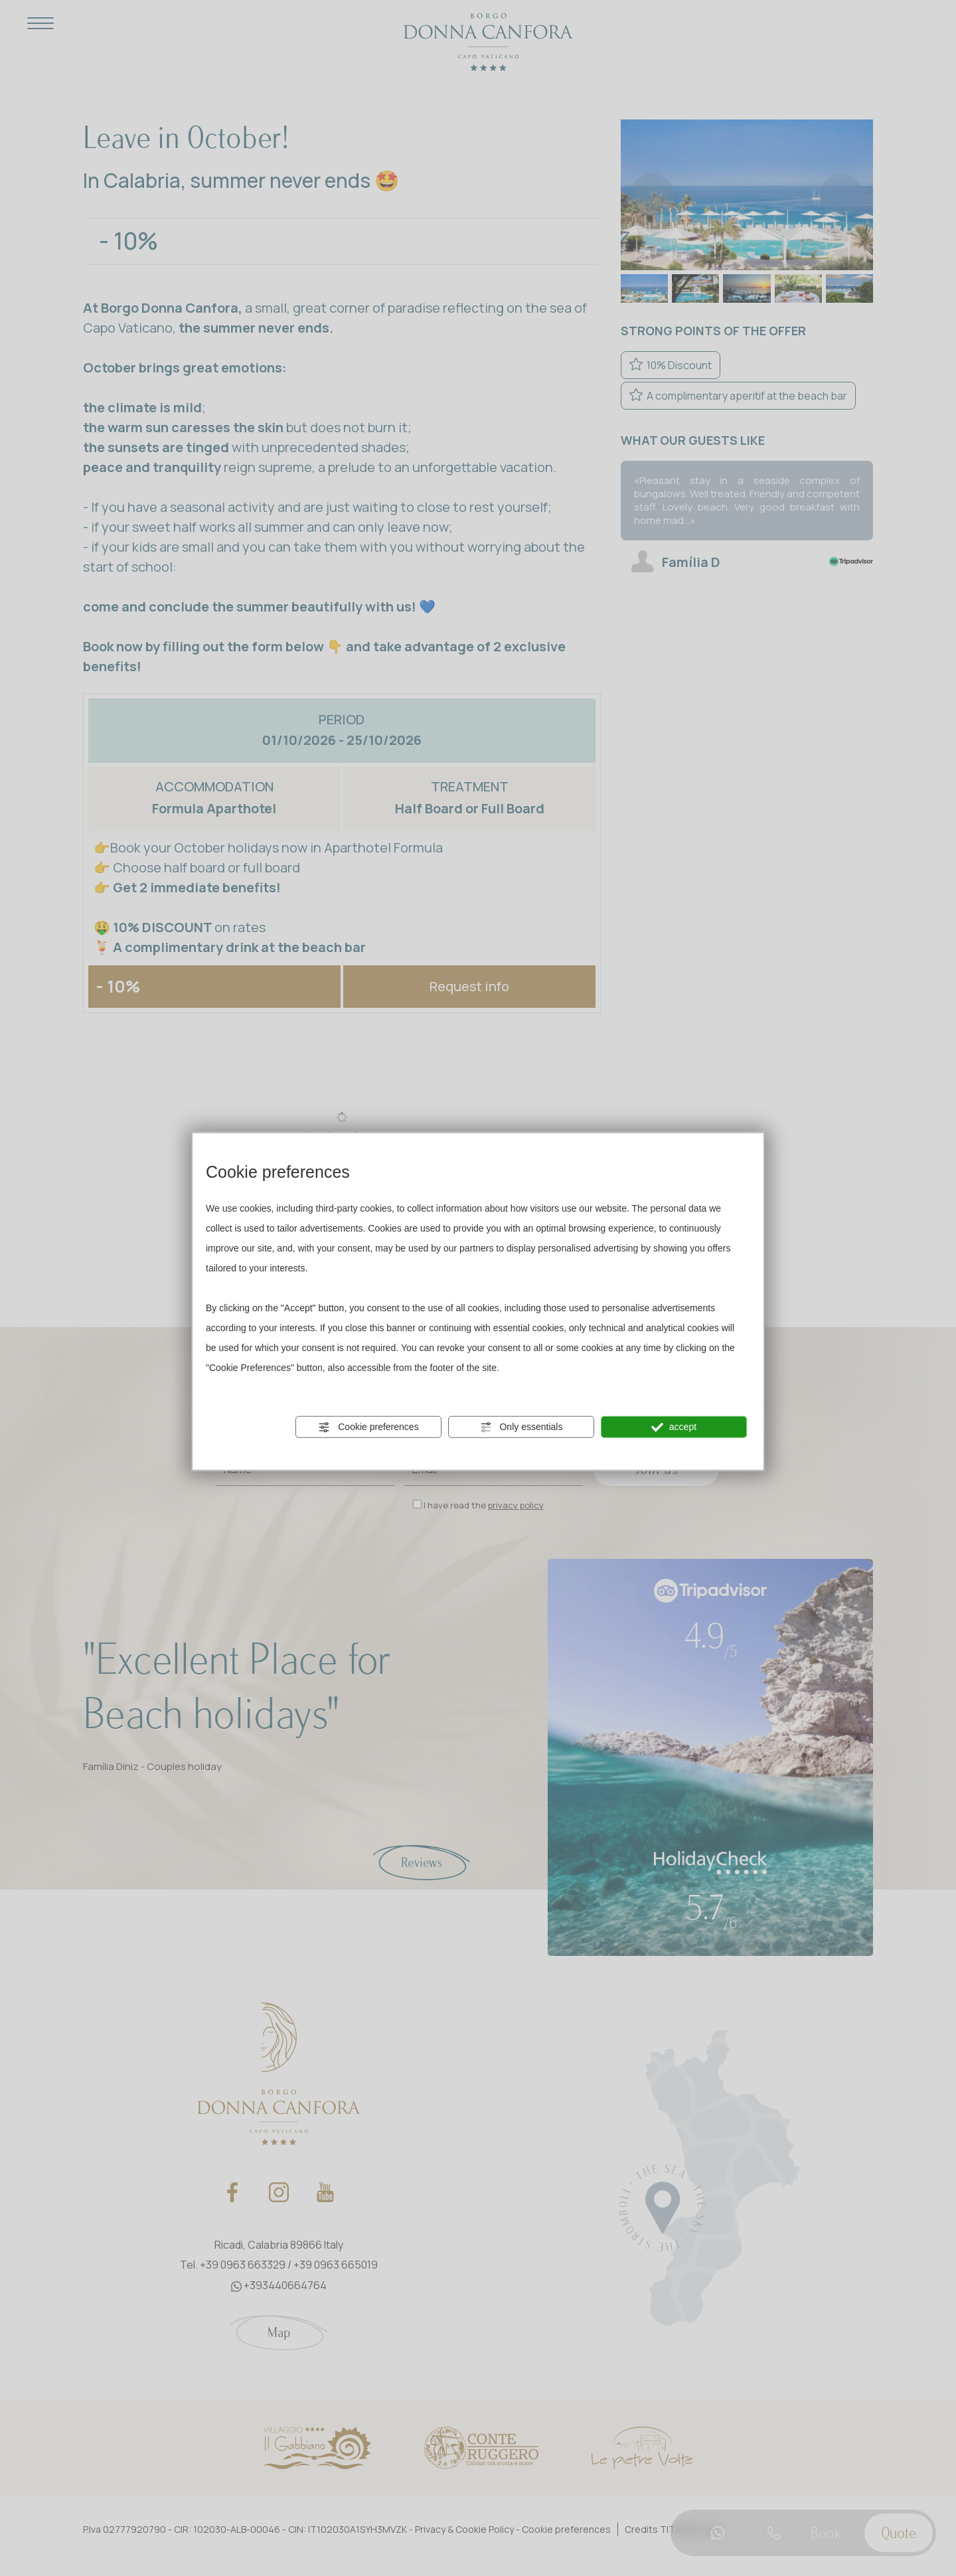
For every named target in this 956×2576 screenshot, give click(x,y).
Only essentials (521, 1427)
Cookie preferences (368, 1427)
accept (673, 1427)
